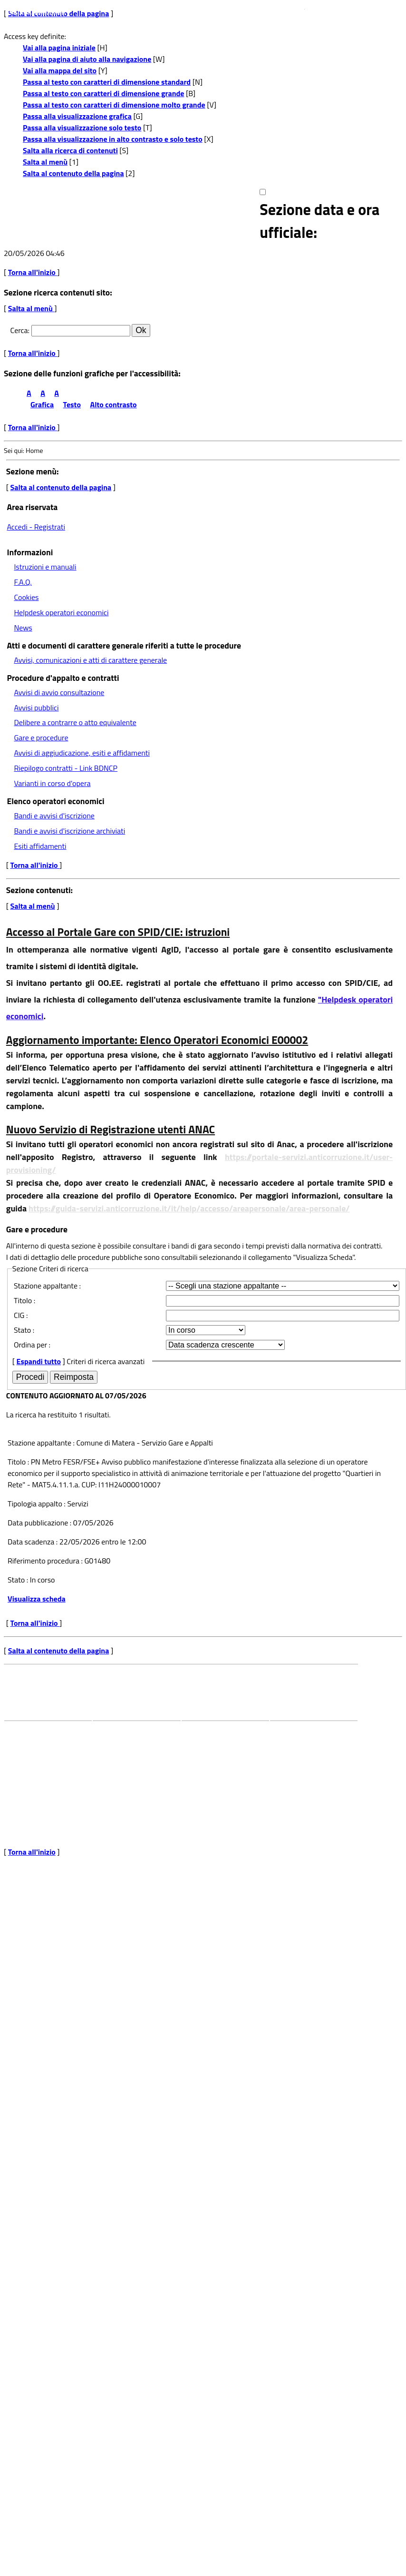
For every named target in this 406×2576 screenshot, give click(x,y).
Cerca (19, 330)
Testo (72, 404)
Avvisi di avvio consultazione (59, 692)
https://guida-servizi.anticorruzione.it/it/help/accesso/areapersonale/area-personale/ (189, 1208)
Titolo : (24, 1300)
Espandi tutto (39, 1361)
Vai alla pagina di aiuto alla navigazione (87, 59)
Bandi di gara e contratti (216, 1738)
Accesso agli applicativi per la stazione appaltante (311, 1743)
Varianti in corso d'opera (52, 783)
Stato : (24, 1330)
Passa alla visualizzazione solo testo (82, 127)
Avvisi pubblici (36, 707)
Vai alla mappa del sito (60, 70)
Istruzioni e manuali (45, 566)
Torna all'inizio (33, 272)
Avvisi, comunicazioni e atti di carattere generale (90, 660)
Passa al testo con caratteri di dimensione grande (103, 93)
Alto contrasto (113, 404)
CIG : (21, 1315)
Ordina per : (32, 1344)
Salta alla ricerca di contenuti (70, 150)
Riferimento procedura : (45, 1560)
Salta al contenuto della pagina (73, 173)
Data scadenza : (33, 1541)
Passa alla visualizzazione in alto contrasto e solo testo (113, 139)
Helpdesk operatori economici (61, 612)
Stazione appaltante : (47, 1285)
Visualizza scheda (37, 1598)
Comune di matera (119, 1738)
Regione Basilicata (35, 10)
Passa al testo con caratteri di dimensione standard (107, 82)
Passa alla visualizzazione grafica (77, 116)
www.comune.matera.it (343, 5)
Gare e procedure (41, 737)
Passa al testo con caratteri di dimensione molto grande (114, 104)
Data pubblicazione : (40, 1522)
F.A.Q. (22, 582)
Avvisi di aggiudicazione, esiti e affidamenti (82, 752)
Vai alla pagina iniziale (59, 47)
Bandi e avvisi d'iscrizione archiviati (69, 830)
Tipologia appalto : (37, 1503)
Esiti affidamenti (40, 846)
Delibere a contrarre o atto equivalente (75, 722)
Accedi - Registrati (36, 526)
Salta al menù (45, 161)
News (23, 627)
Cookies (26, 597)
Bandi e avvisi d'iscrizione (54, 815)
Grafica (42, 404)
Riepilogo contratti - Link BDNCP (65, 768)
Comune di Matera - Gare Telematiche (136, 220)
